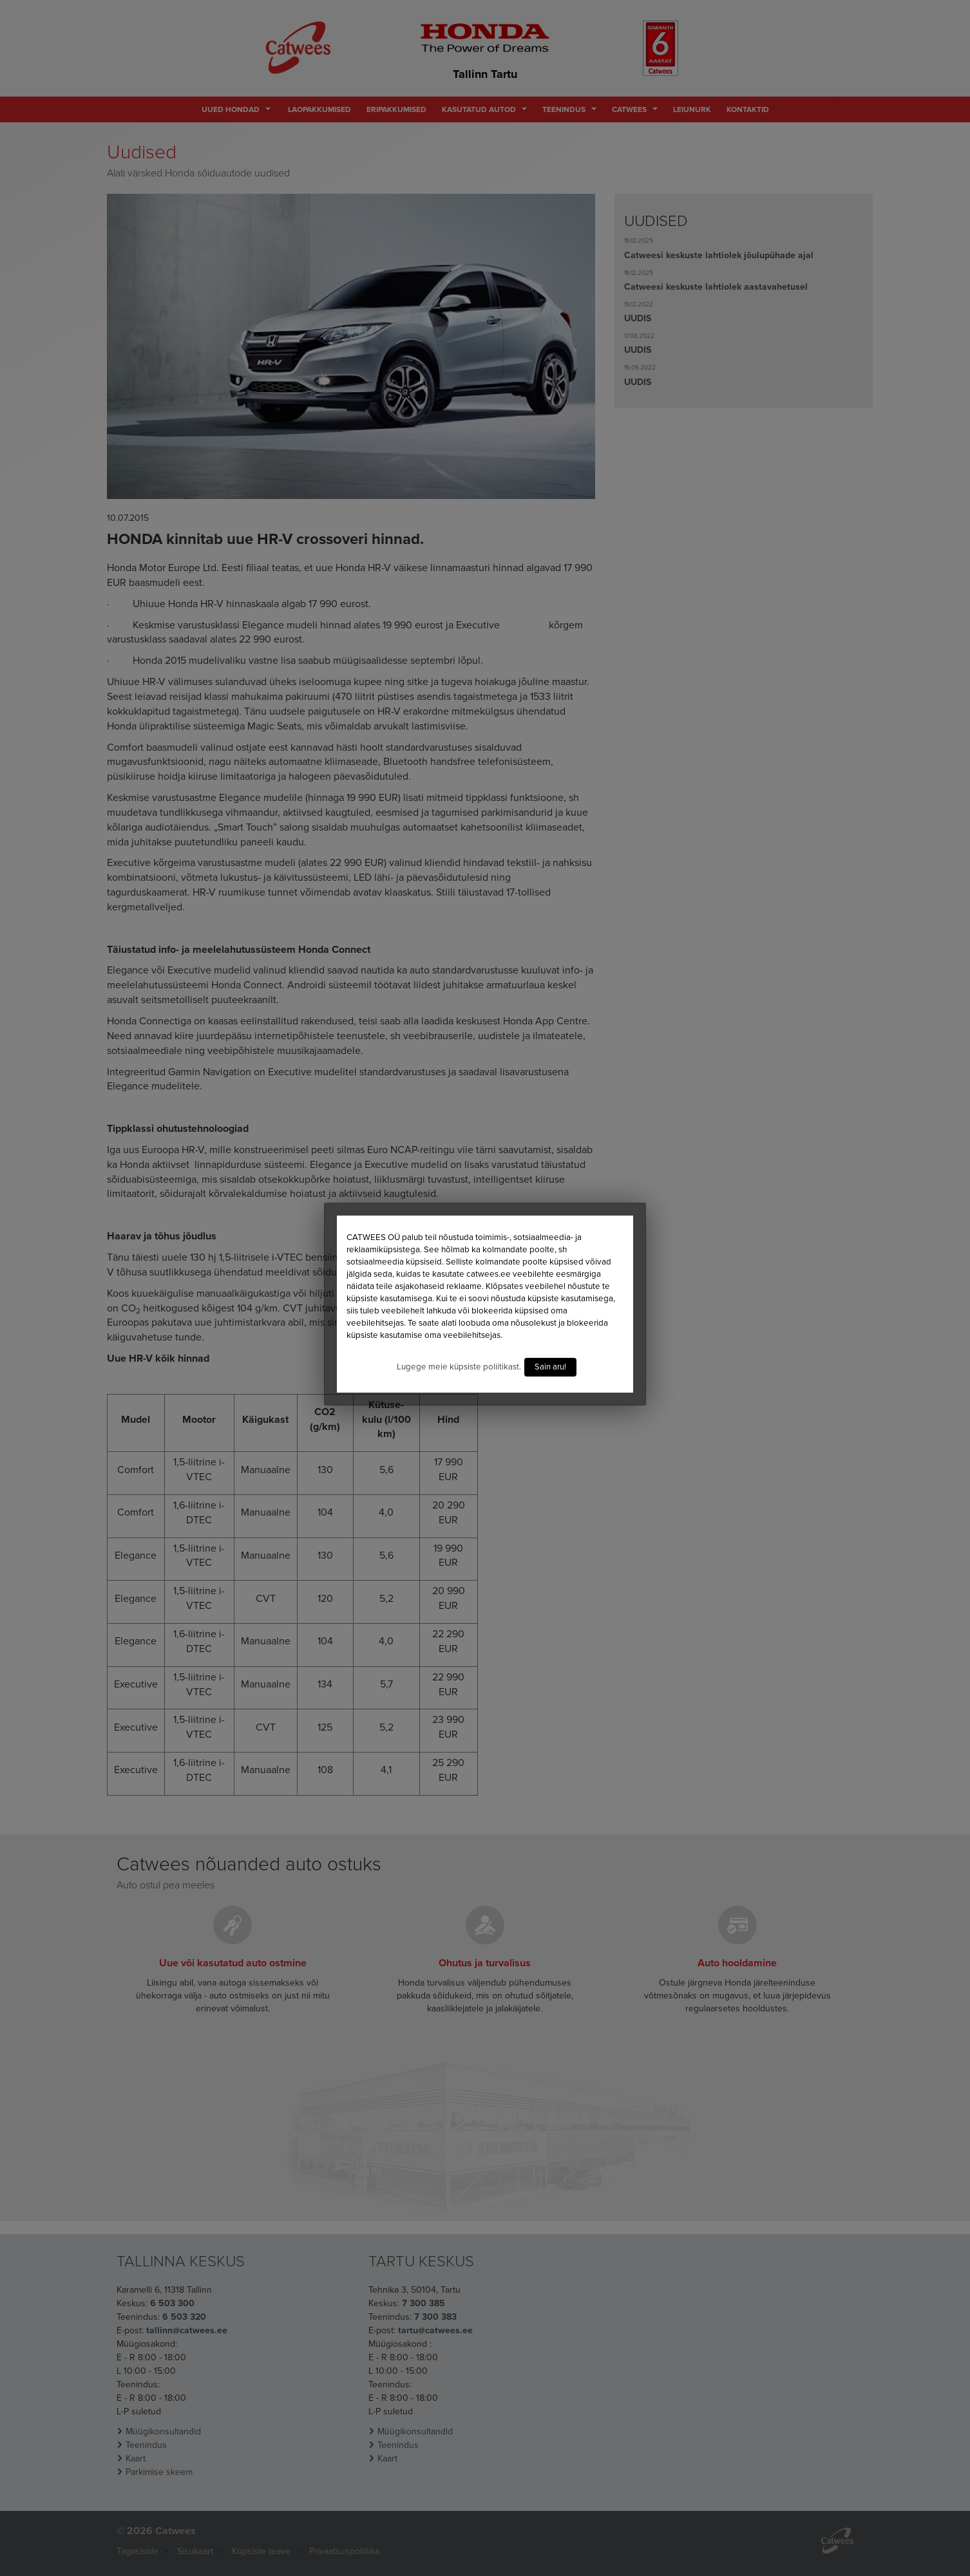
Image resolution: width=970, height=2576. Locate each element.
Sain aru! (550, 1367)
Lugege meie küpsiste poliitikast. (459, 1367)
